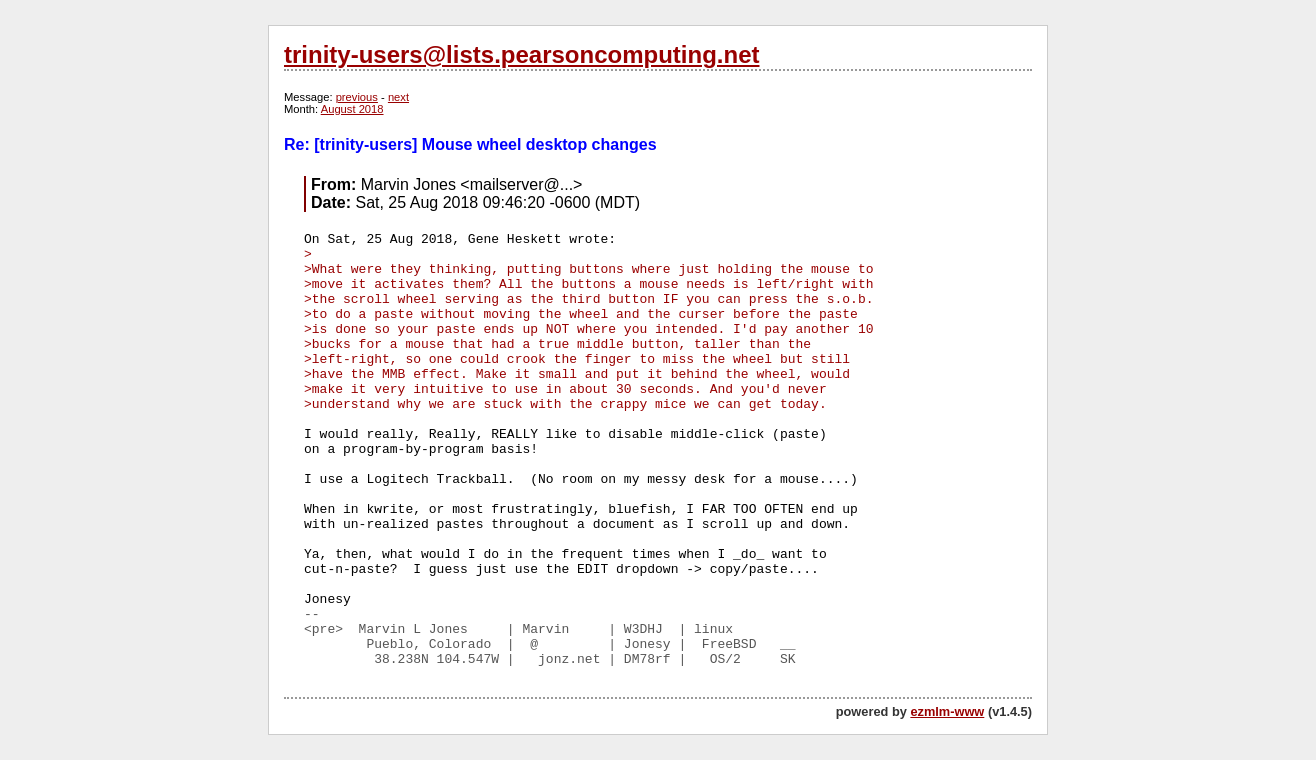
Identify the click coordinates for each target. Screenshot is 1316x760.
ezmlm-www (947, 711)
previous (357, 97)
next (398, 97)
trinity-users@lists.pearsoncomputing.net (521, 54)
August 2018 (352, 109)
